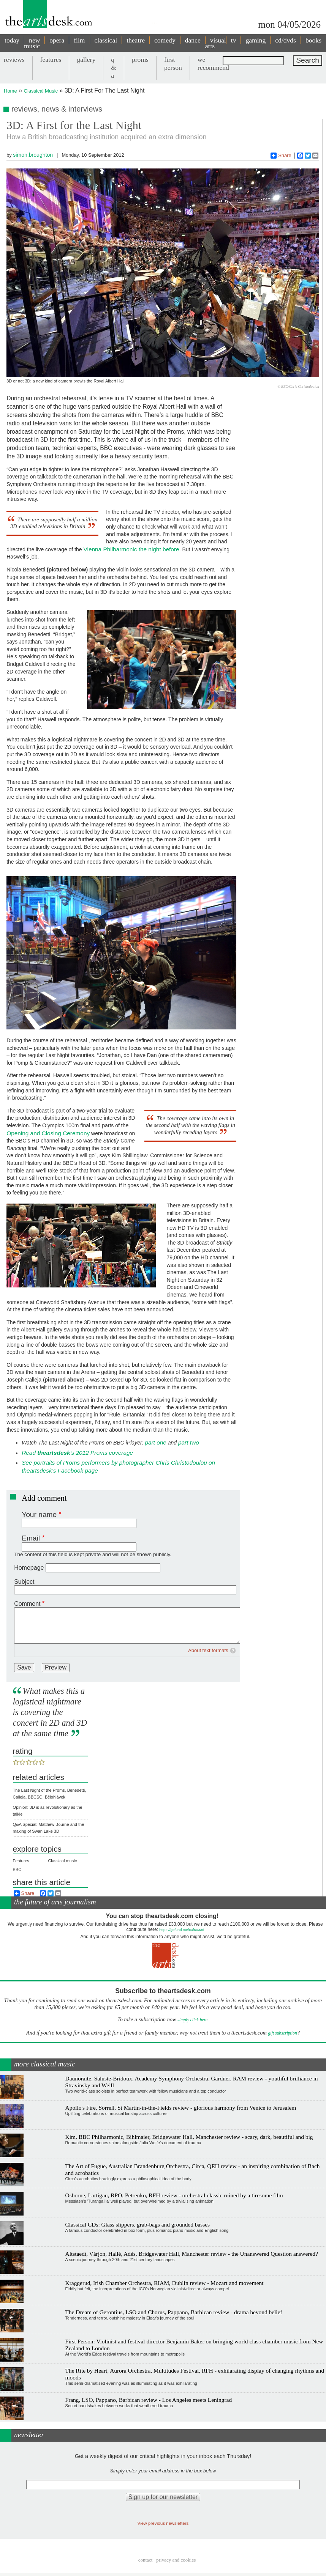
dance (193, 40)
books (313, 40)
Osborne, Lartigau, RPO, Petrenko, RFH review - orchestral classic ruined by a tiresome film (174, 2195)
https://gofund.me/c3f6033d (181, 1930)
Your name (39, 1515)
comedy (165, 40)
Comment (27, 1603)
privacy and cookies (176, 2560)
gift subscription (282, 2033)
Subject (24, 1581)
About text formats (208, 1650)
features (51, 59)
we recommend (213, 63)
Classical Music (41, 91)
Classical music (62, 1860)
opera (56, 40)
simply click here (192, 2019)
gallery (86, 59)
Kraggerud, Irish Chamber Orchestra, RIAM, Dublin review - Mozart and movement (164, 2283)
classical (106, 40)
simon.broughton (33, 155)
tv (233, 40)
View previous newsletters (163, 2523)
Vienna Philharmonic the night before (131, 549)
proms (140, 59)
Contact (145, 2560)
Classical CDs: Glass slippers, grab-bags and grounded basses (137, 2224)
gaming (255, 40)
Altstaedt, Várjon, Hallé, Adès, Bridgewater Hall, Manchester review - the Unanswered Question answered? (191, 2253)
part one (155, 1442)
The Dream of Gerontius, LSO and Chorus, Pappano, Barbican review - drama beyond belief (173, 2312)
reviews (14, 59)
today (12, 40)
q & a (113, 67)
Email (31, 1538)
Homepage (29, 1567)
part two (188, 1442)
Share (281, 156)
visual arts (215, 43)
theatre (136, 40)
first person (173, 63)
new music (32, 43)
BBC (17, 1869)
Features (21, 1860)
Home (10, 91)
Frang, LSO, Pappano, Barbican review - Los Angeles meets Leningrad (148, 2400)
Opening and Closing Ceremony (48, 1133)
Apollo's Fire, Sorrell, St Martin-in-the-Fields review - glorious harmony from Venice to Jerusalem (180, 2107)
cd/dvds (285, 40)
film (79, 40)
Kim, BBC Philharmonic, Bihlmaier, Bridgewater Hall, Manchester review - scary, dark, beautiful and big (189, 2137)
